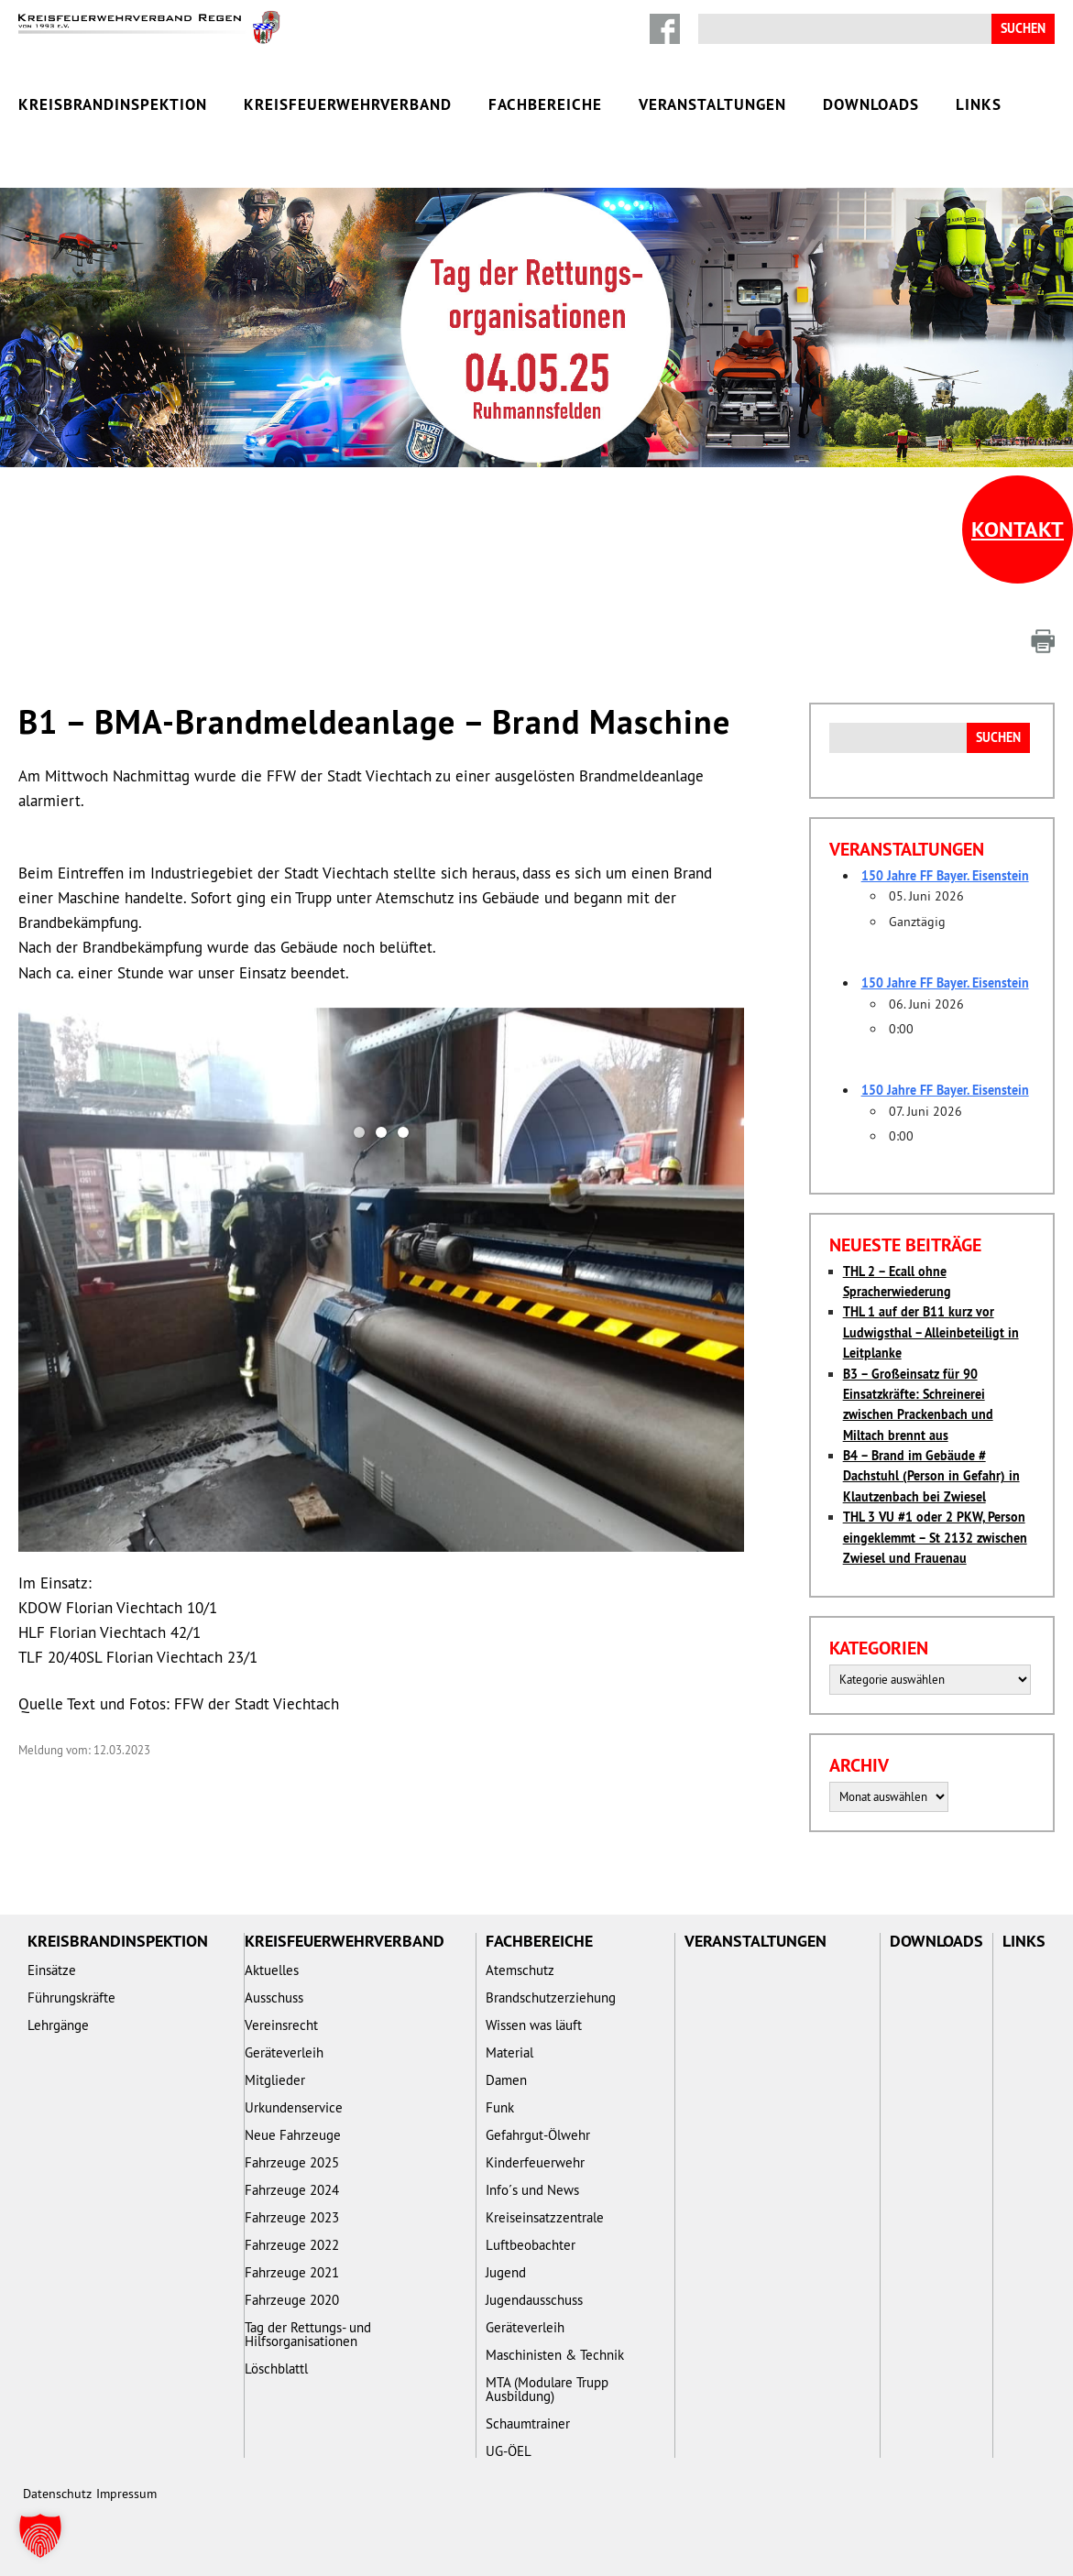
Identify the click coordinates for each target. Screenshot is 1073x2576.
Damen (506, 2080)
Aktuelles (272, 1970)
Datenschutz (57, 2493)
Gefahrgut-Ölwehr (538, 2135)
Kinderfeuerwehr (535, 2162)
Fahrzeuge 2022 (292, 2245)
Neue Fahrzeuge (293, 2135)
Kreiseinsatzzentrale (545, 2217)
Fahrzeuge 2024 (292, 2190)
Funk (500, 2107)
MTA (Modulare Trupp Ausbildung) (547, 2389)
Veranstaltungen (712, 104)
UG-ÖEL (508, 2451)
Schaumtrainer (528, 2423)
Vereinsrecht (281, 2025)
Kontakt (1017, 529)
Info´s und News (532, 2190)
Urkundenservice (294, 2107)
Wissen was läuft (534, 2025)
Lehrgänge (58, 2025)
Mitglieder (275, 2080)
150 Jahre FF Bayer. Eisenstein (945, 876)
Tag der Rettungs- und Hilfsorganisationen (308, 2334)
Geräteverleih (284, 2052)
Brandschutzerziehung (551, 1997)
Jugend (506, 2272)
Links (979, 104)
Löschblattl (276, 2368)
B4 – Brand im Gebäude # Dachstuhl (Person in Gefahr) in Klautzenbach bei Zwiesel (931, 1476)
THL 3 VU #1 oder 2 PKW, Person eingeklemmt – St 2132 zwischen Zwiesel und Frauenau (935, 1537)
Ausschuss (274, 1997)
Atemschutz (520, 1970)
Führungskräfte (71, 1997)
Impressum (126, 2493)
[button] (40, 2535)
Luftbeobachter (530, 2245)
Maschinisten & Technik (555, 2354)
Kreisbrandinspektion (112, 104)
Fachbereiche (545, 104)
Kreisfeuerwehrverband (348, 104)
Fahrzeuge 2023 (292, 2217)
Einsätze (51, 1970)
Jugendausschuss (534, 2300)
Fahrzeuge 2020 (292, 2300)
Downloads (871, 104)
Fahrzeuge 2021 (292, 2272)
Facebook (665, 29)
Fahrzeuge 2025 (292, 2162)
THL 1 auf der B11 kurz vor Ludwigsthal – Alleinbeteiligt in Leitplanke (931, 1332)
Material (509, 2052)
